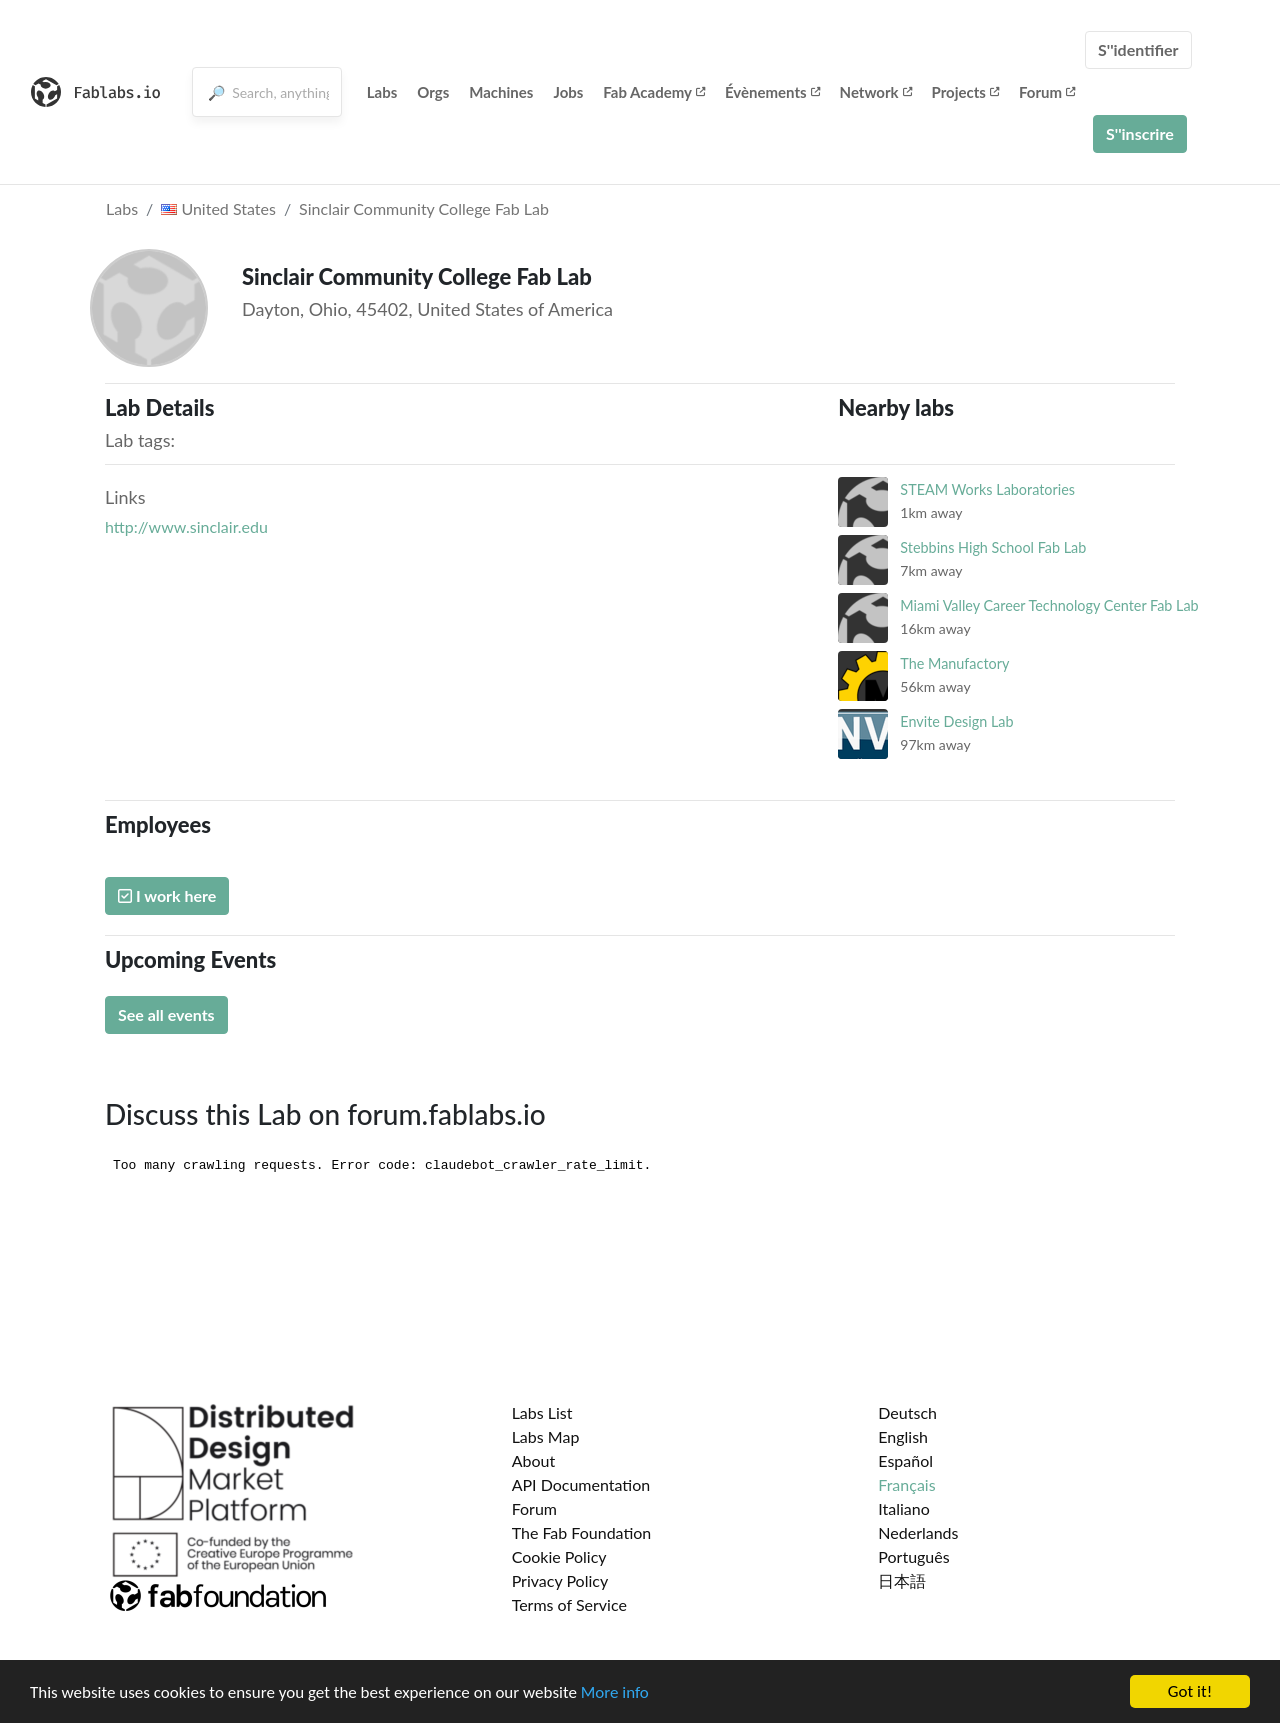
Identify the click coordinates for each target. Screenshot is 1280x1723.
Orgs (433, 92)
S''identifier (1138, 49)
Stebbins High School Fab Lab (993, 547)
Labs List (542, 1412)
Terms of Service (569, 1604)
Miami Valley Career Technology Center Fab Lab (1049, 605)
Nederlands (918, 1532)
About (534, 1460)
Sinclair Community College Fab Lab (424, 208)
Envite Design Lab (956, 721)
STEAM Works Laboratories (987, 489)
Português (913, 1556)
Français (906, 1484)
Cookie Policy (559, 1556)
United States (218, 208)
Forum (1047, 92)
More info (615, 1692)
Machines (501, 92)
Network (876, 92)
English (903, 1436)
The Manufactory (954, 663)
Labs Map (546, 1436)
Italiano (904, 1508)
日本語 (902, 1580)
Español (905, 1460)
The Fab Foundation (582, 1532)
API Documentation (581, 1484)
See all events (166, 1014)
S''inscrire (1140, 133)
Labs (382, 92)
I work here (167, 895)
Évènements (772, 92)
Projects (965, 92)
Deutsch (907, 1412)
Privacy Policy (560, 1580)
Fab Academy (654, 92)
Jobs (568, 92)
